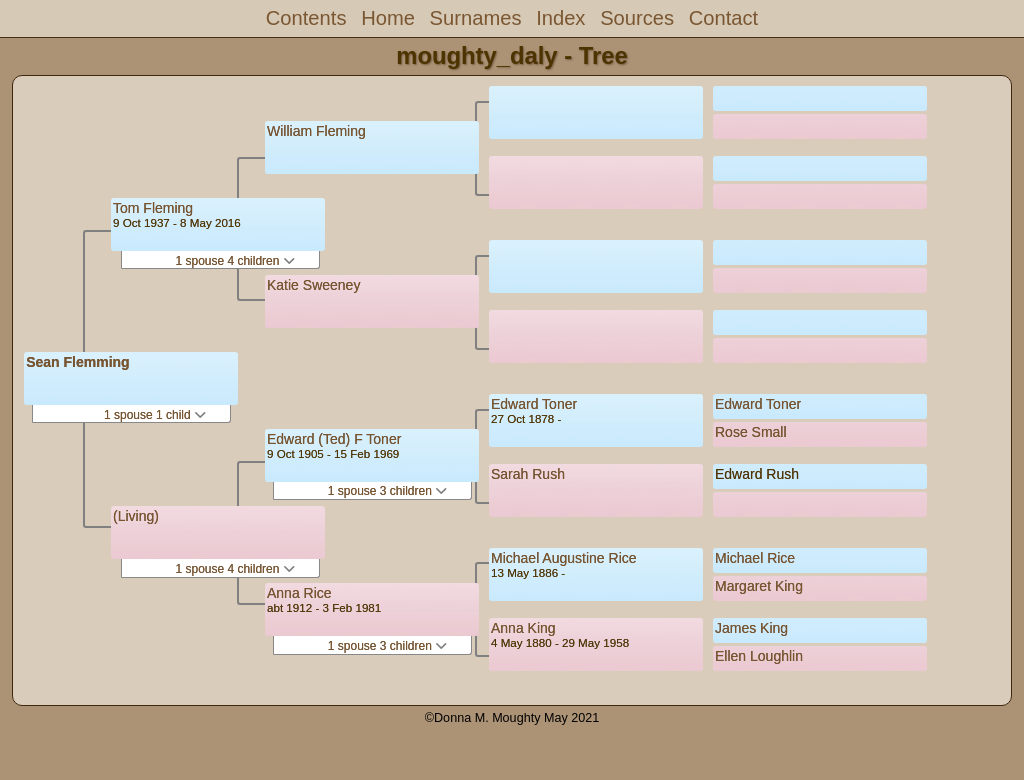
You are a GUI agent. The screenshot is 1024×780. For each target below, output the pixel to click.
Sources (637, 18)
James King (751, 628)
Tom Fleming (153, 208)
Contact (723, 18)
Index (560, 18)
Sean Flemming (77, 362)
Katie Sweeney (313, 285)
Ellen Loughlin (759, 656)
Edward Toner (534, 404)
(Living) (136, 516)
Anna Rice (299, 593)
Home (388, 18)
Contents (306, 18)
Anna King (523, 628)
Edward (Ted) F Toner (334, 439)
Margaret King (759, 586)
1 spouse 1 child (155, 415)
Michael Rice (755, 558)
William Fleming (316, 131)
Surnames (476, 18)
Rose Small (751, 432)
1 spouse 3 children (387, 491)
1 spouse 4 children (234, 261)
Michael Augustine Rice (564, 558)
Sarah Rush (528, 474)
